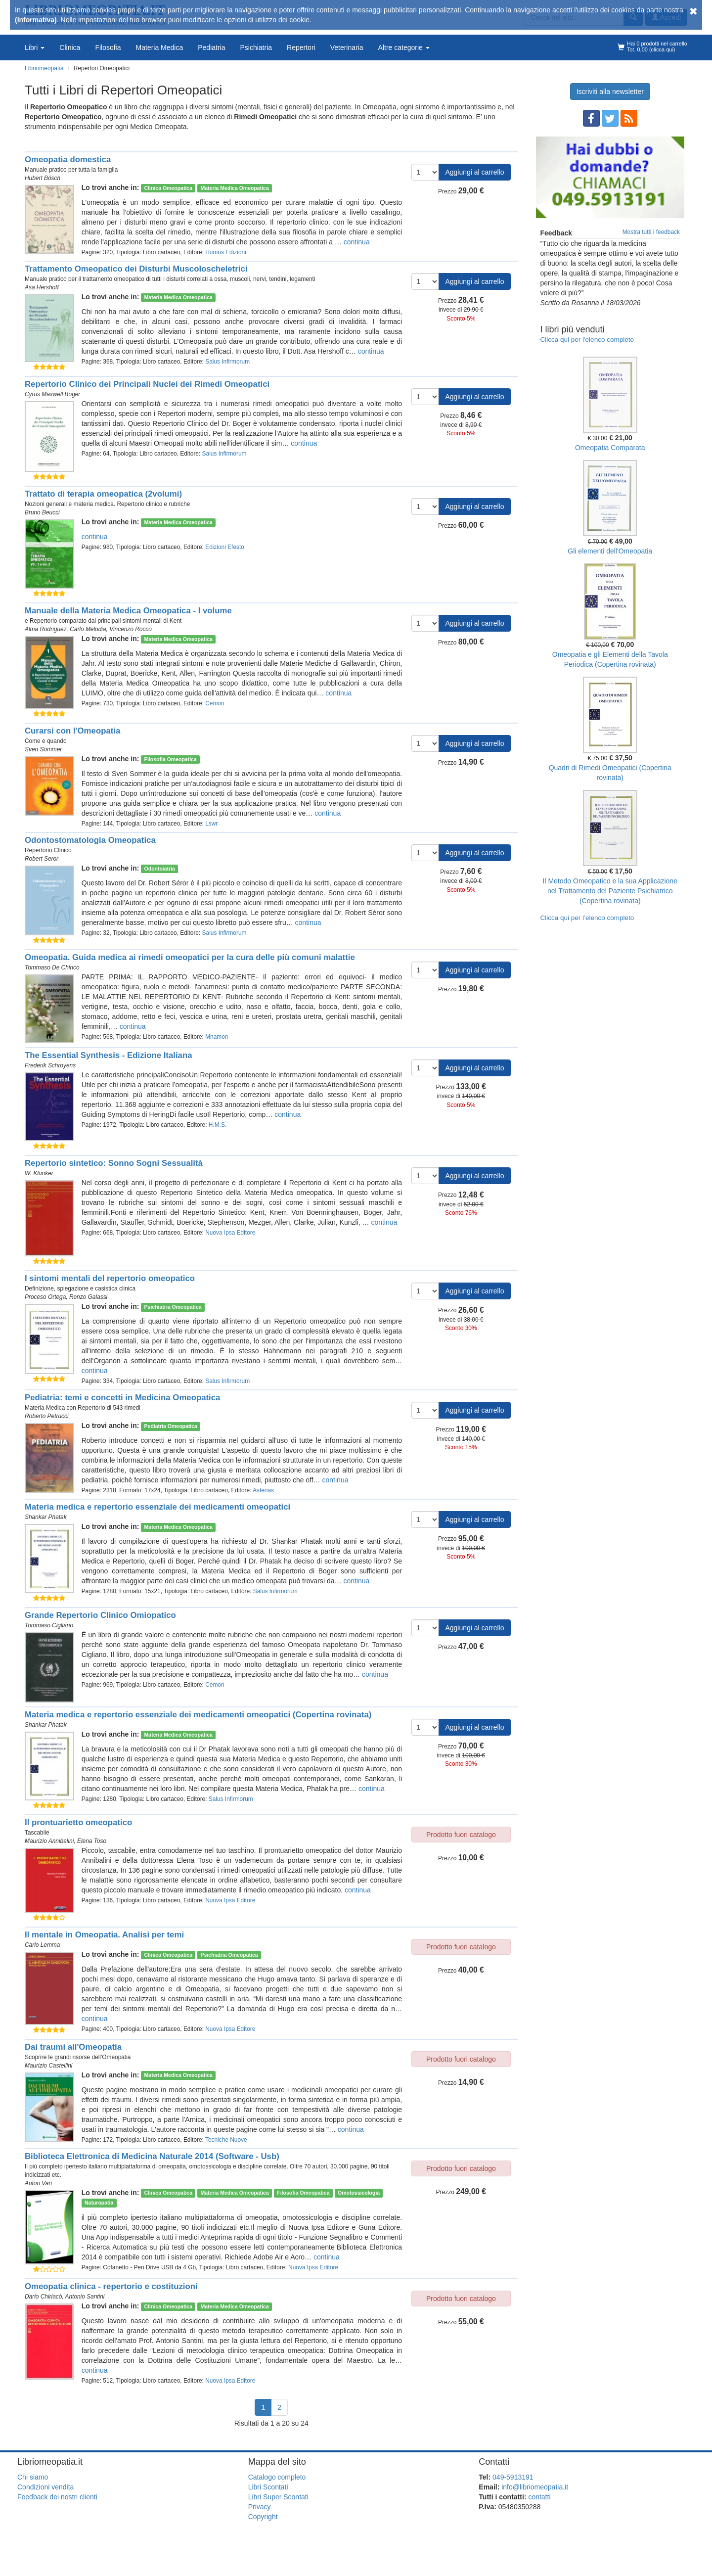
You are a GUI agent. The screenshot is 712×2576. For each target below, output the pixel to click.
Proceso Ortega (45, 1296)
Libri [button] (34, 47)
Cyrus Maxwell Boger (52, 394)
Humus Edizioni (225, 252)
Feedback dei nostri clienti (57, 2497)
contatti (539, 2497)
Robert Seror (41, 858)
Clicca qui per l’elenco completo (587, 917)
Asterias (263, 1490)
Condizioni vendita (45, 2487)
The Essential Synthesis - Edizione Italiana (108, 1055)
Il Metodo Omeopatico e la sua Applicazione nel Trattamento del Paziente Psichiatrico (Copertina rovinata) (610, 891)
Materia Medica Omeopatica (234, 188)
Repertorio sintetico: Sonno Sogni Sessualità (114, 1163)
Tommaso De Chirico (52, 967)
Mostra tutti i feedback (651, 232)
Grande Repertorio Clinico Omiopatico (100, 1615)
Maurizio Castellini (48, 2065)
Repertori (301, 47)
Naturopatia (99, 2203)
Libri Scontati (268, 2487)
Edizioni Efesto (224, 547)
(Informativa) (36, 20)
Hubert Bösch (42, 178)
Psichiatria (256, 47)
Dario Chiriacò (43, 2296)
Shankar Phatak (46, 1517)
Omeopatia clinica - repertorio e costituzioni (111, 2286)
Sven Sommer (43, 749)
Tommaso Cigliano (49, 1625)
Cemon (214, 703)
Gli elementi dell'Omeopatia (610, 551)
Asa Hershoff (42, 287)
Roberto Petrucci (47, 1416)
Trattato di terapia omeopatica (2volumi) (103, 494)
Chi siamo (32, 2477)
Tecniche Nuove (226, 2139)
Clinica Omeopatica (168, 188)
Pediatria (211, 47)
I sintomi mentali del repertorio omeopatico (110, 1278)
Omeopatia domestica (68, 159)
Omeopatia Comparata (610, 448)
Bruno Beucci (42, 512)
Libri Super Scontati (278, 2497)
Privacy (259, 2507)
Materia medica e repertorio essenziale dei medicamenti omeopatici (157, 1507)
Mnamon (216, 1036)
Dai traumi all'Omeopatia (73, 2047)
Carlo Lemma (42, 1944)
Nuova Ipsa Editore (230, 1232)
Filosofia (108, 47)
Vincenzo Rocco (130, 629)
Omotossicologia (359, 2193)
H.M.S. (217, 1124)
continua (357, 242)
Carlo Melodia (88, 629)
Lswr (211, 823)
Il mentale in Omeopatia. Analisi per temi (104, 1934)
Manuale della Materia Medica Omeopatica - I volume (128, 610)
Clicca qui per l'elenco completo (587, 339)
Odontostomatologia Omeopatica (90, 840)
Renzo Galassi (88, 1296)
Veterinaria (346, 47)
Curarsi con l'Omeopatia (72, 731)
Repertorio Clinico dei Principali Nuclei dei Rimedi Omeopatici (147, 384)
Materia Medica (159, 47)
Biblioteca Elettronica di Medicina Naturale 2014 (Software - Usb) (152, 2156)
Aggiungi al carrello (474, 172)
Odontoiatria (159, 869)
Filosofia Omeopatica (170, 759)
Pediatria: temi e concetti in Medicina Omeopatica (122, 1397)
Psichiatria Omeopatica (173, 1307)
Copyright (263, 2517)
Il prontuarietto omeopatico (78, 1822)
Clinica (69, 47)
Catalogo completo (277, 2477)
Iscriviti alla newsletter (610, 91)
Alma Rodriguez (46, 629)
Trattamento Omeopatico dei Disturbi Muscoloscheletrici (136, 269)
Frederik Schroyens (50, 1065)
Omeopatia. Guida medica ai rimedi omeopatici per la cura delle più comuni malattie (190, 957)
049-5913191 (513, 2477)
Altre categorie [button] (404, 47)
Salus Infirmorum (227, 361)
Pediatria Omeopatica (170, 1426)
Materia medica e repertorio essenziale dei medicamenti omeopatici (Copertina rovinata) (198, 1714)
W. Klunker (39, 1173)
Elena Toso (91, 1841)
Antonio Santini (85, 2296)
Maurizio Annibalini (49, 1841)
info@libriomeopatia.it (534, 2487)
